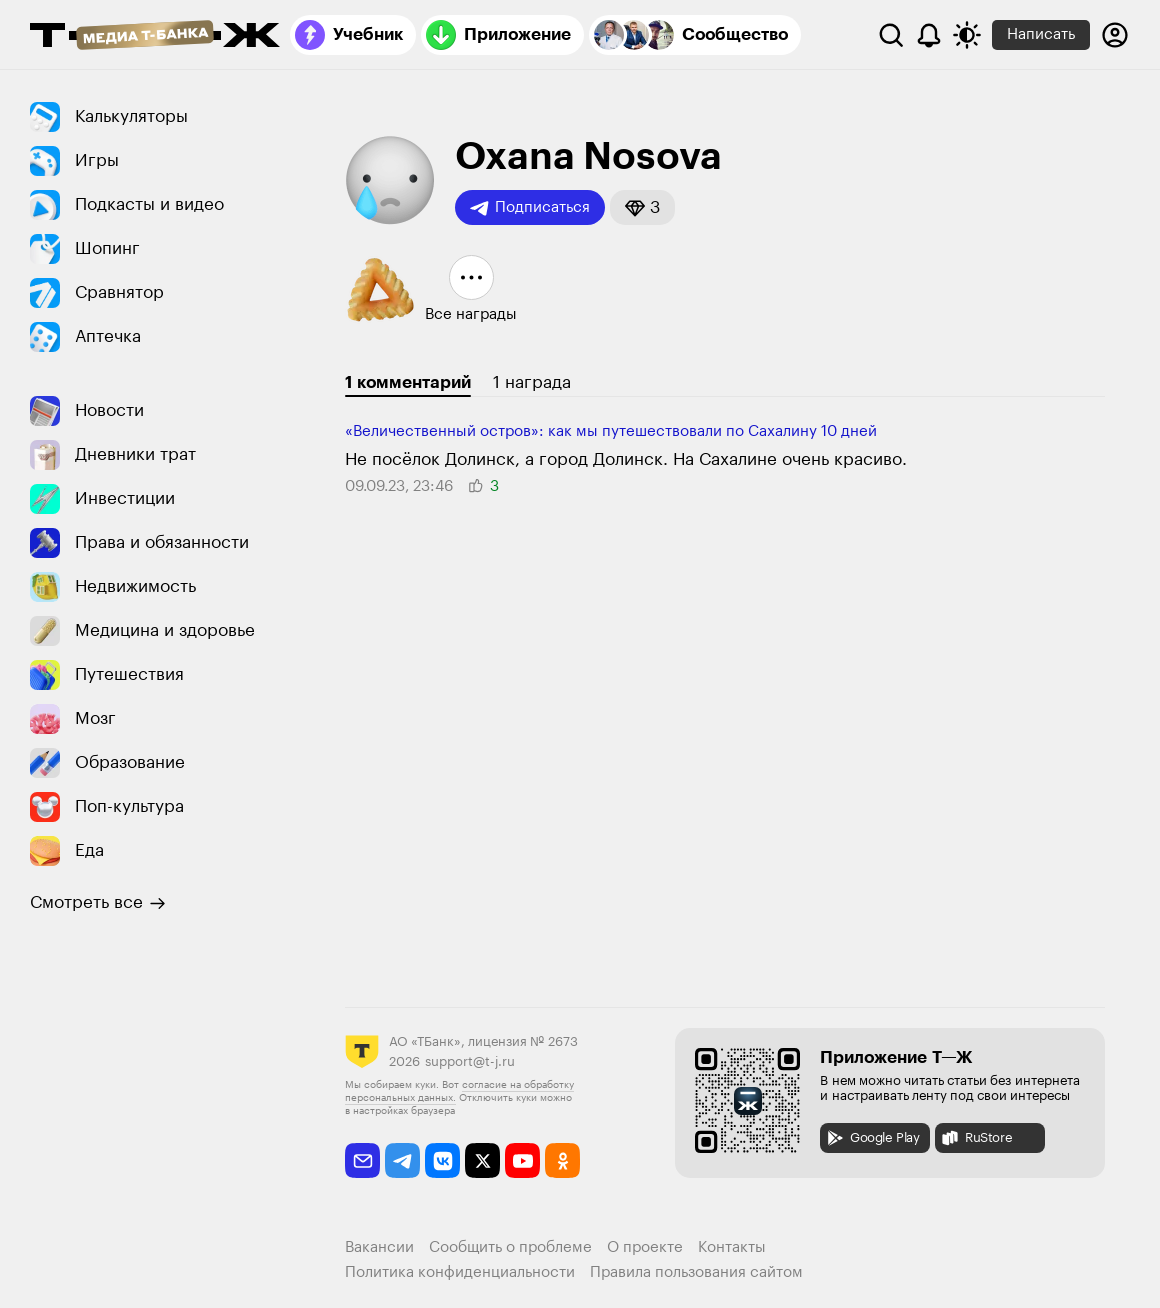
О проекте (645, 1247)
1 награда (532, 382)
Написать (1041, 34)
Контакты (732, 1247)
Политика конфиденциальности (460, 1272)
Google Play (872, 1138)
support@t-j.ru (470, 1061)
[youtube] (522, 1160)
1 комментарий (408, 382)
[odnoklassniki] (562, 1160)
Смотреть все (98, 903)
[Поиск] (891, 35)
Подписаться (530, 208)
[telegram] (402, 1160)
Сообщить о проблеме (510, 1247)
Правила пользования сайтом (696, 1272)
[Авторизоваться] (1115, 35)
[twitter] (482, 1160)
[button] (642, 207)
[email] (362, 1160)
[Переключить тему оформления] (967, 35)
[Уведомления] (929, 35)
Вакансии (379, 1247)
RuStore (976, 1138)
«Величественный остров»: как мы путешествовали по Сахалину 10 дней (611, 431)
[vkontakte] (442, 1160)
